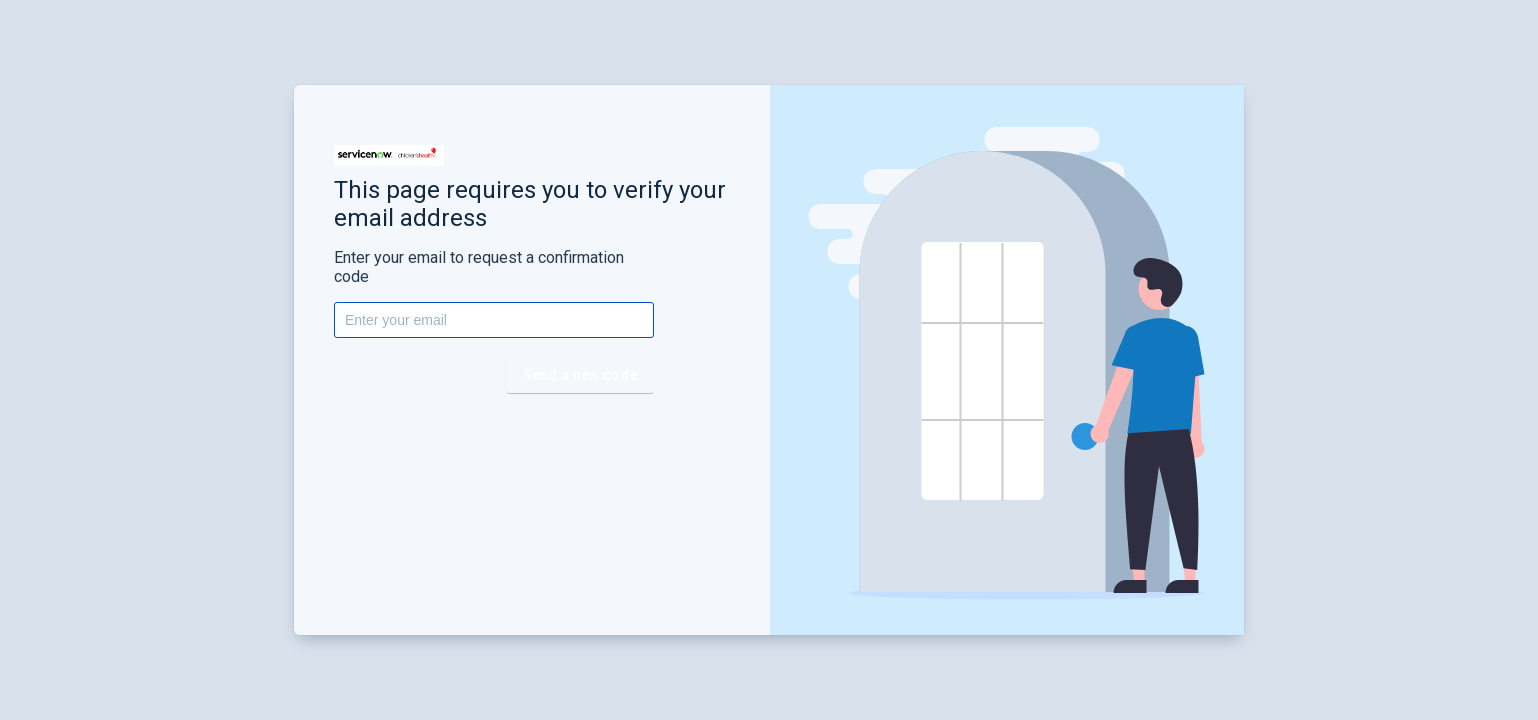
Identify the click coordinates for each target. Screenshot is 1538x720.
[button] (389, 155)
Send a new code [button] (581, 375)
